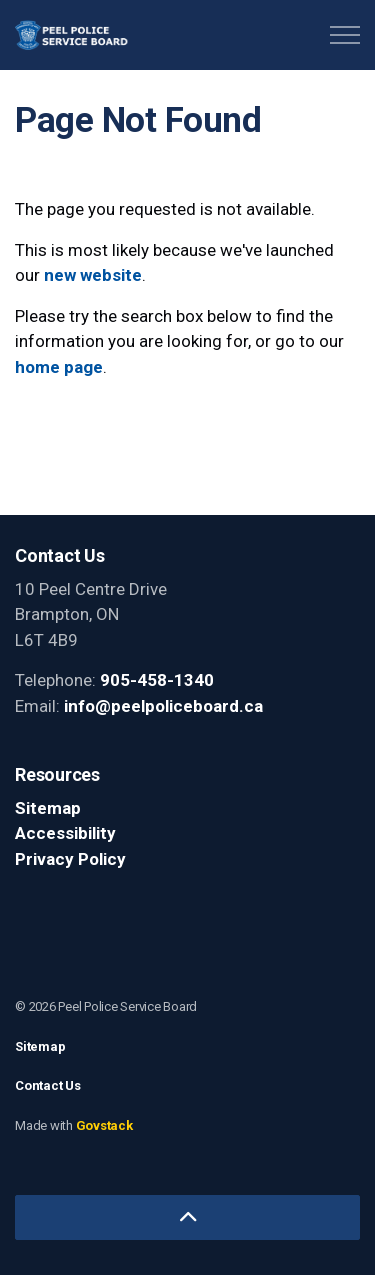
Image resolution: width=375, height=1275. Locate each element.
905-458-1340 (157, 680)
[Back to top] (187, 1217)
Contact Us (48, 1085)
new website (93, 275)
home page (59, 367)
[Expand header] (345, 35)
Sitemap (48, 808)
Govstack (104, 1125)
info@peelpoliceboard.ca (163, 706)
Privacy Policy (70, 859)
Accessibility (65, 833)
